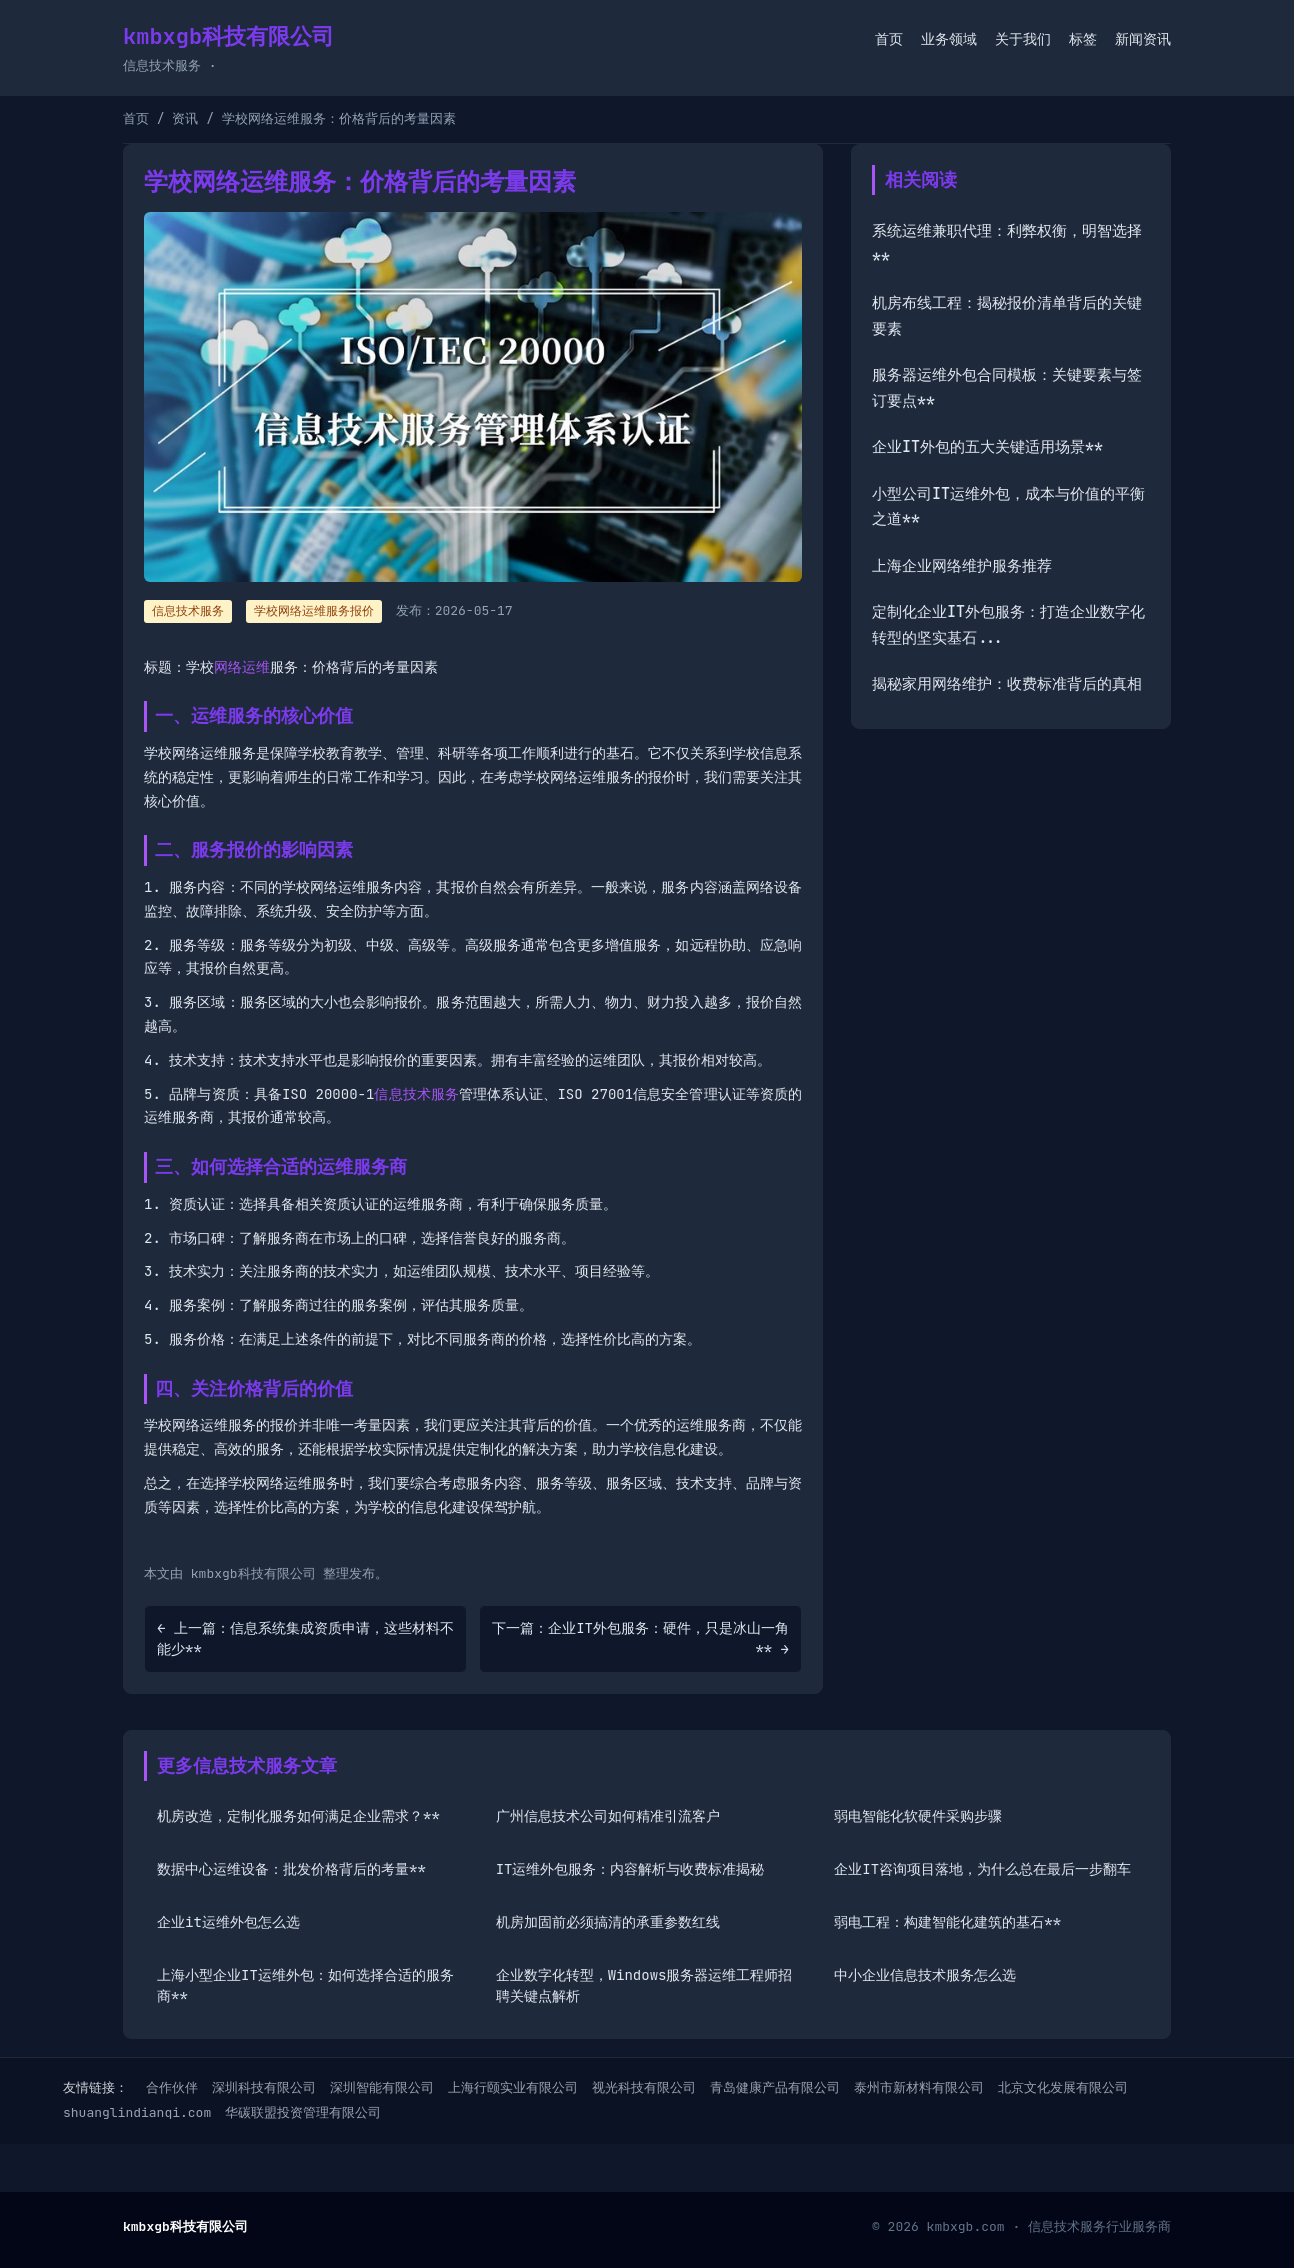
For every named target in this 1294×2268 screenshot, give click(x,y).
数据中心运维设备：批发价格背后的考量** (291, 1869)
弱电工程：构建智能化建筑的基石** (947, 1922)
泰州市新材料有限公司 (919, 2087)
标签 (1083, 39)
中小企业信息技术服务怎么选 (925, 1975)
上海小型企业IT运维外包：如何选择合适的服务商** (305, 1985)
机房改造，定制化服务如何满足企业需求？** (298, 1816)
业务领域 (949, 39)
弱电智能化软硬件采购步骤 (918, 1816)
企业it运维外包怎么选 (228, 1922)
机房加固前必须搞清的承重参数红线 (608, 1922)
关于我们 (1023, 39)
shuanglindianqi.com (137, 2112)
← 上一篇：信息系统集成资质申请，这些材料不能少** (305, 1638)
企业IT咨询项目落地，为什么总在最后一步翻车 (982, 1869)
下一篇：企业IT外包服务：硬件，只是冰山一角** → (640, 1638)
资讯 (185, 118)
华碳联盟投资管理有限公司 (303, 2112)
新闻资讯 (1143, 39)
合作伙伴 (172, 2087)
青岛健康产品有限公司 (775, 2087)
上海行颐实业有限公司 (513, 2087)
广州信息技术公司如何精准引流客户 (608, 1816)
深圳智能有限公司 (382, 2087)
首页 (889, 39)
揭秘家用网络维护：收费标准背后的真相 (1007, 684)
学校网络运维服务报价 (314, 611)
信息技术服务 (416, 1094)
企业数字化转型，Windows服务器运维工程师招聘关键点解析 (644, 1985)
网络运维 (242, 667)
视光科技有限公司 (644, 2087)
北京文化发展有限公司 (1063, 2087)
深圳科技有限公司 (264, 2087)
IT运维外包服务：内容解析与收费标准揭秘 (630, 1869)
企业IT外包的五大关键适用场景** (987, 447)
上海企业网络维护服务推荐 (962, 566)
